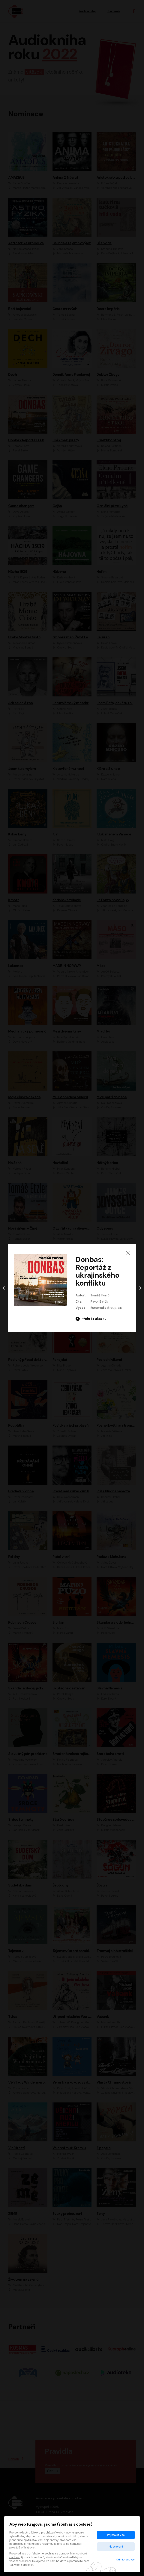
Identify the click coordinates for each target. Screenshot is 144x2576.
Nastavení (116, 2546)
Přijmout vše (116, 2535)
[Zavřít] (128, 1253)
